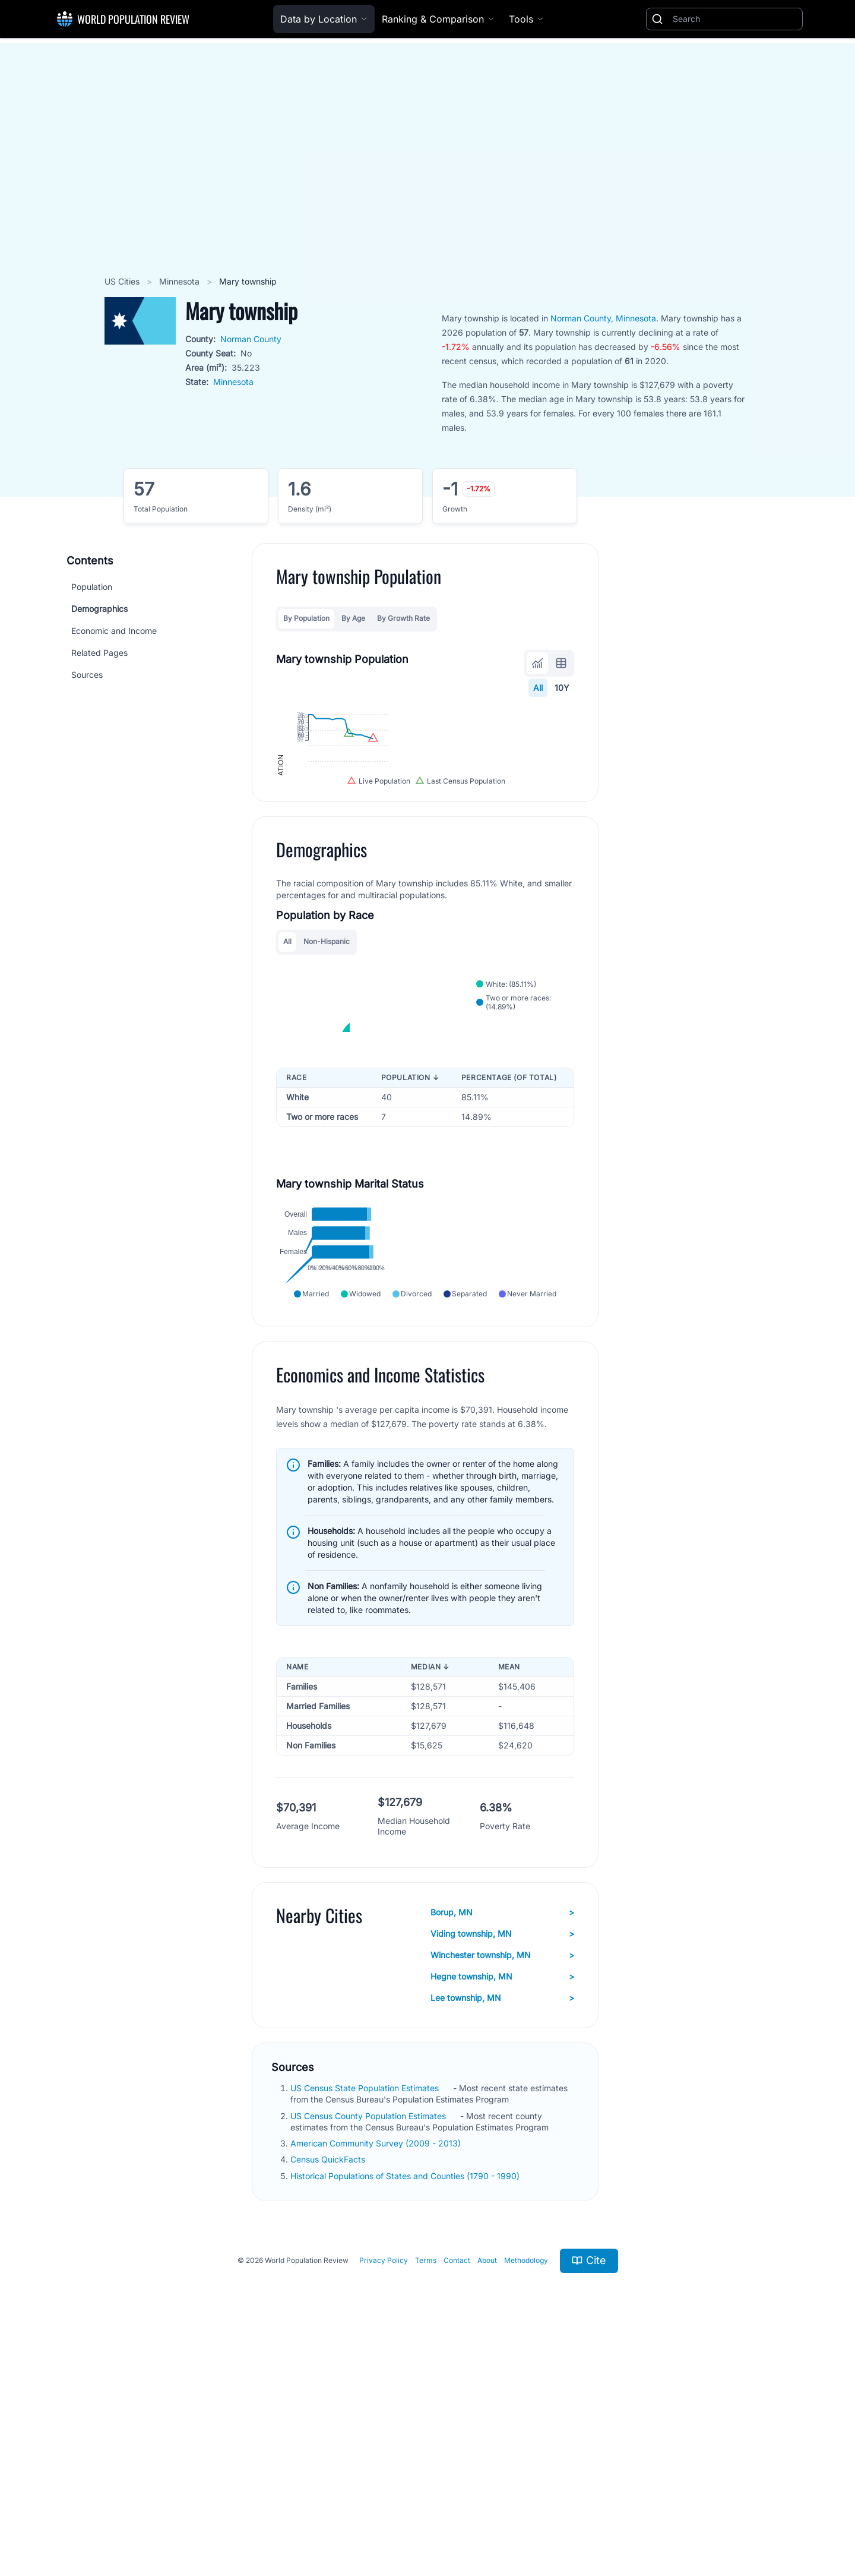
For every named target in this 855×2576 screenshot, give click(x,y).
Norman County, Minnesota (603, 318)
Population (91, 587)
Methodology (526, 2487)
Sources (87, 675)
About (487, 2487)
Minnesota (180, 281)
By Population (306, 618)
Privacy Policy (383, 2487)
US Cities (123, 281)
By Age (353, 618)
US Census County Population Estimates (369, 2343)
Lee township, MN (502, 2225)
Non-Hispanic (326, 1071)
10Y (562, 688)
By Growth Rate (403, 618)
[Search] (735, 19)
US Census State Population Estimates (365, 2315)
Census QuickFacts (329, 2387)
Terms (425, 2487)
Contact (457, 2487)
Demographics (99, 609)
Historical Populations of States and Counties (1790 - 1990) (406, 2403)
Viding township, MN (502, 2161)
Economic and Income (114, 631)
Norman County (250, 339)
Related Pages (99, 653)
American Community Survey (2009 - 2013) (376, 2371)
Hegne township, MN (502, 2204)
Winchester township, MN (502, 2183)
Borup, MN (502, 2140)
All (538, 688)
